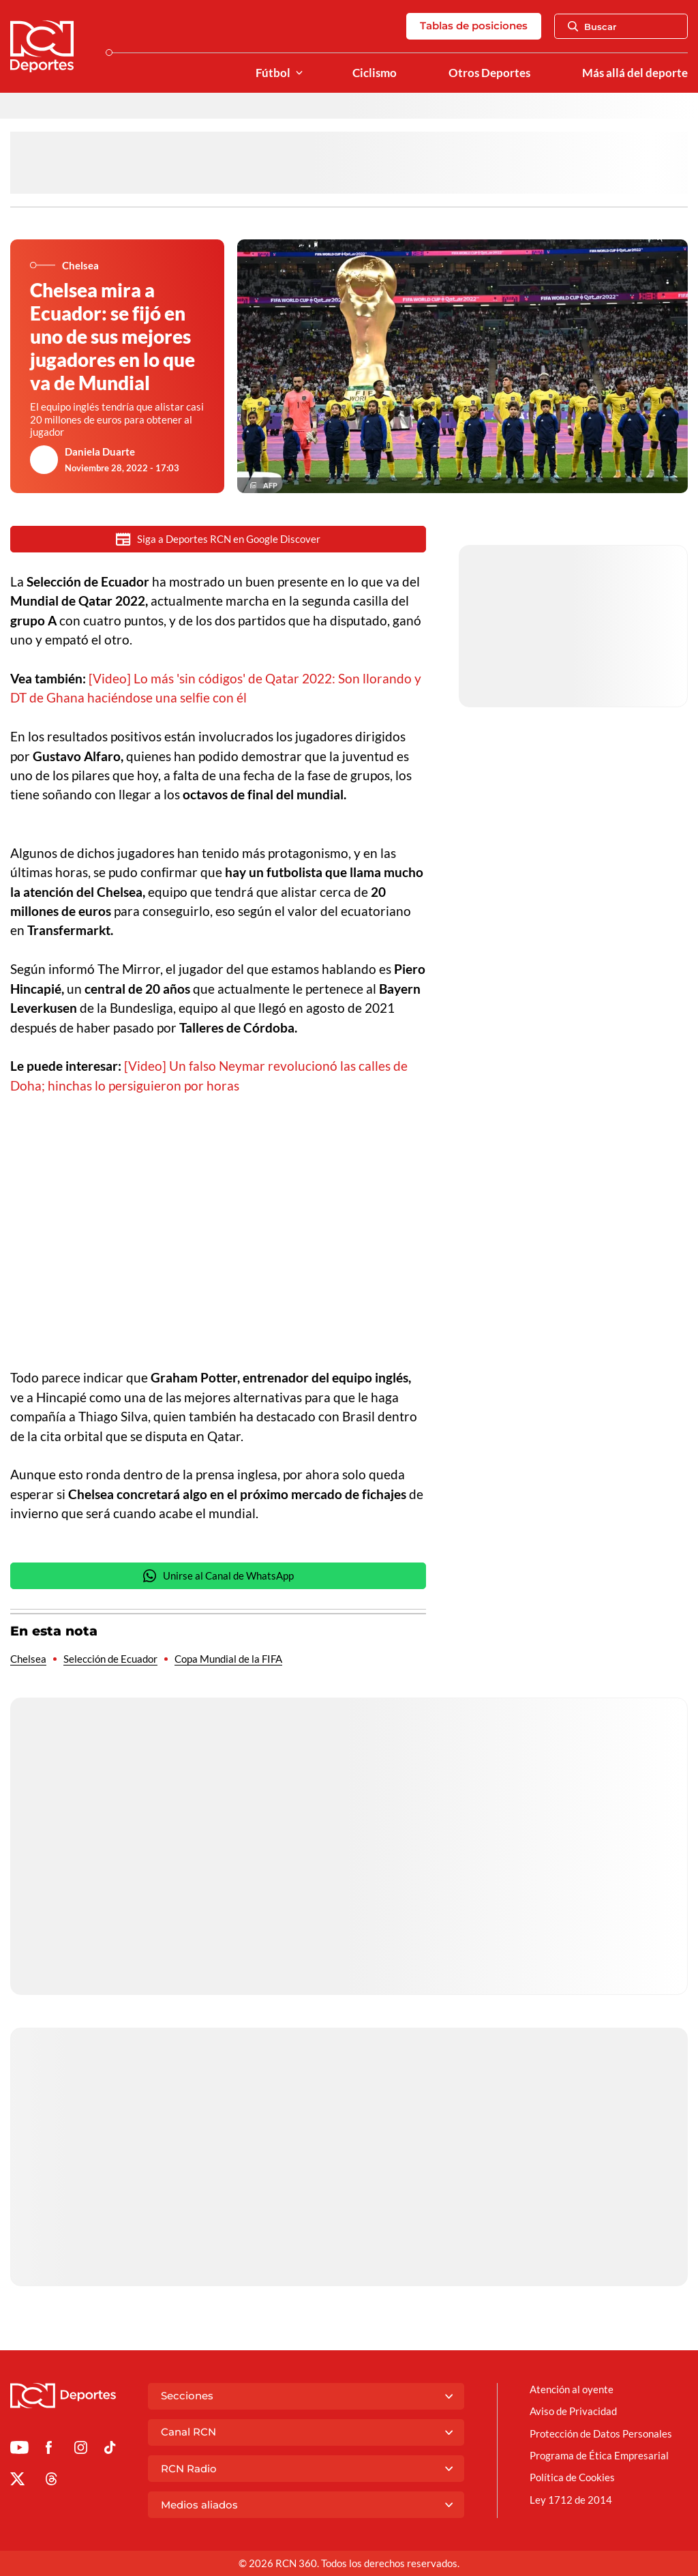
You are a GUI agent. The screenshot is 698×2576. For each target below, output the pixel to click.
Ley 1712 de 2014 (571, 2499)
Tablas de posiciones (474, 25)
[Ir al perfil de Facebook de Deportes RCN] (49, 2450)
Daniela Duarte (100, 451)
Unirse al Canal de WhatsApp (218, 1575)
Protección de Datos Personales (601, 2433)
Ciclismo (374, 73)
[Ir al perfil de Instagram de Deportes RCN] (80, 2450)
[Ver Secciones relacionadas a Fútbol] (299, 73)
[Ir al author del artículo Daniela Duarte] (44, 459)
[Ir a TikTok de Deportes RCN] (110, 2450)
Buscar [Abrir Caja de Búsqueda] (592, 26)
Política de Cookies (572, 2477)
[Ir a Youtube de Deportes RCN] (19, 2450)
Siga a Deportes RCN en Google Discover (218, 539)
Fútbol (273, 73)
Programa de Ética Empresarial (599, 2455)
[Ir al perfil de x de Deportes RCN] (17, 2481)
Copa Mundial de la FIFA (228, 1659)
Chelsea (28, 1659)
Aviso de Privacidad (573, 2411)
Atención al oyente (571, 2389)
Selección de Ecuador (110, 1659)
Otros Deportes (489, 73)
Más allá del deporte (635, 73)
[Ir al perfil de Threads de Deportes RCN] (51, 2481)
